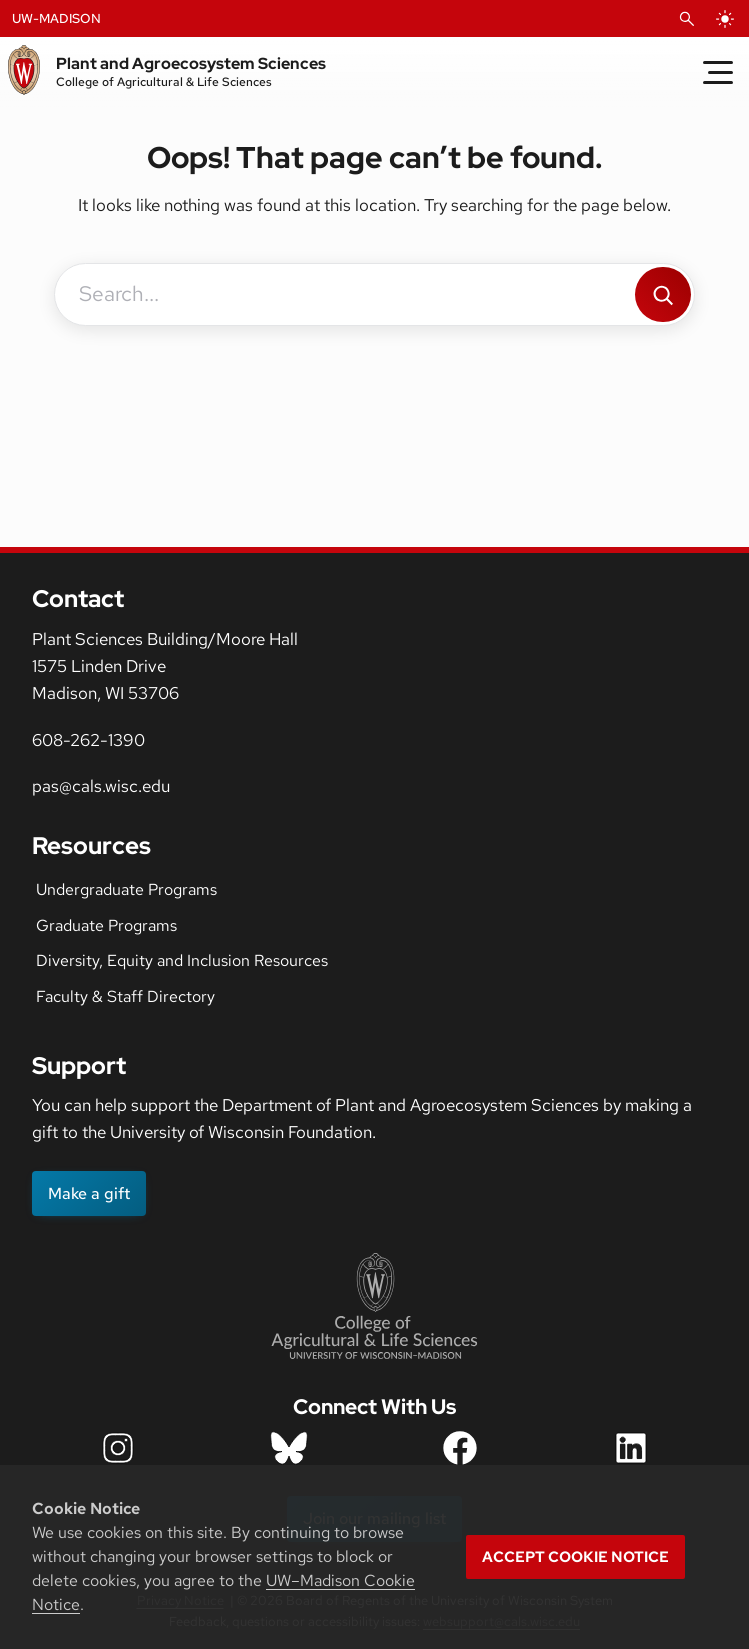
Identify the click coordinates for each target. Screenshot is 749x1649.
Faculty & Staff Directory (125, 996)
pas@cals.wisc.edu (101, 786)
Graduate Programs (106, 925)
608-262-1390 (88, 740)
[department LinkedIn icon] (631, 1448)
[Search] (663, 294)
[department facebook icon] (460, 1448)
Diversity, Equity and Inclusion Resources (182, 960)
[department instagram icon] (118, 1448)
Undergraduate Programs (126, 889)
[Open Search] (687, 19)
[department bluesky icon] (289, 1448)
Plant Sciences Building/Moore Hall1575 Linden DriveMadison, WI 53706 (165, 666)
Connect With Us (374, 1406)
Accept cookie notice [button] (575, 1557)
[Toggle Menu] (718, 72)
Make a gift (89, 1193)
